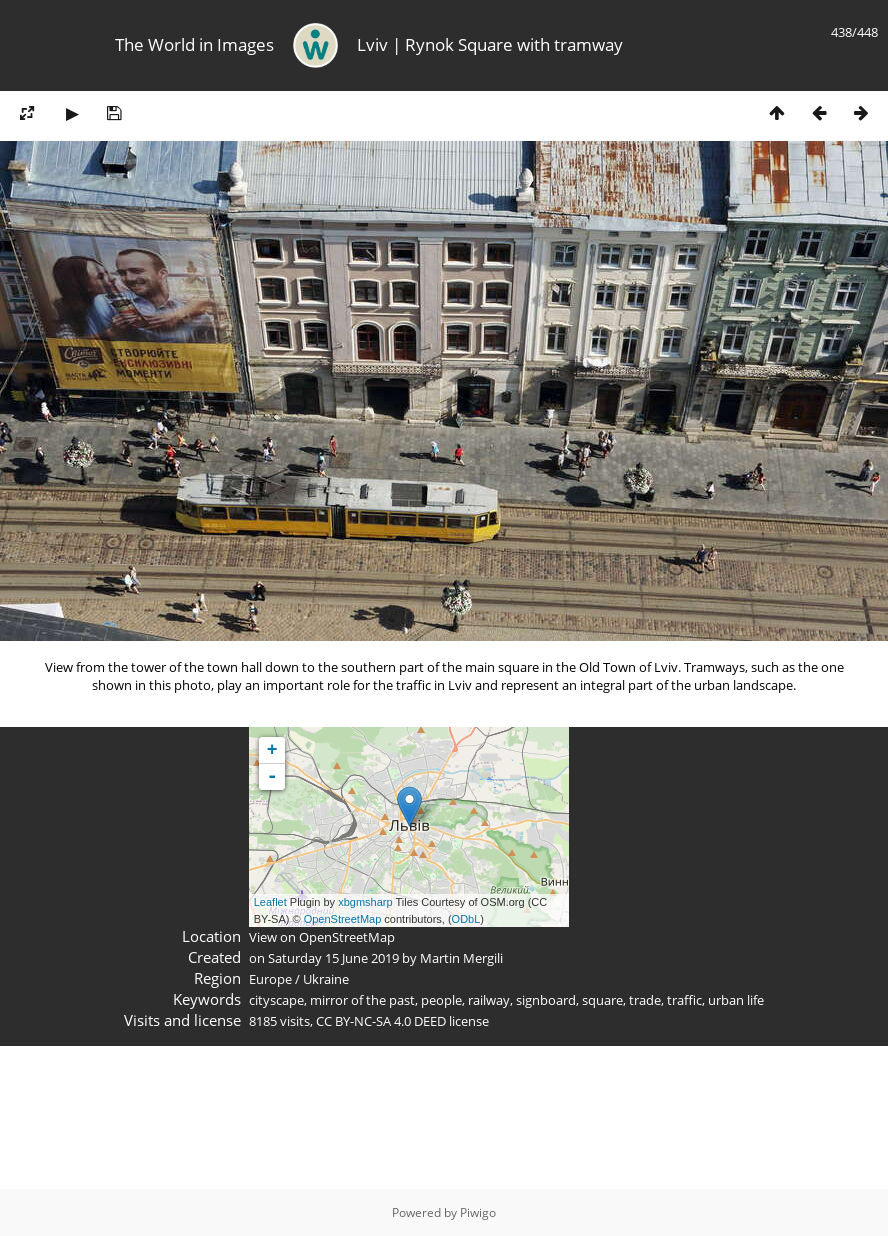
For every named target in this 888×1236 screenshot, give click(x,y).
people (441, 1000)
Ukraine (326, 979)
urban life (736, 1000)
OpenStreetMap (343, 919)
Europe (270, 979)
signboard (546, 1000)
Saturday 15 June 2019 (333, 958)
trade (645, 1000)
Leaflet (270, 902)
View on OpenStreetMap (322, 937)
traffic (684, 1000)
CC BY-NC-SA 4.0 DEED (381, 1021)
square (602, 1000)
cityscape (276, 1000)
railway (489, 1000)
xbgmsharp (365, 902)
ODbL (466, 919)
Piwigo (478, 1212)
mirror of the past (362, 1000)
